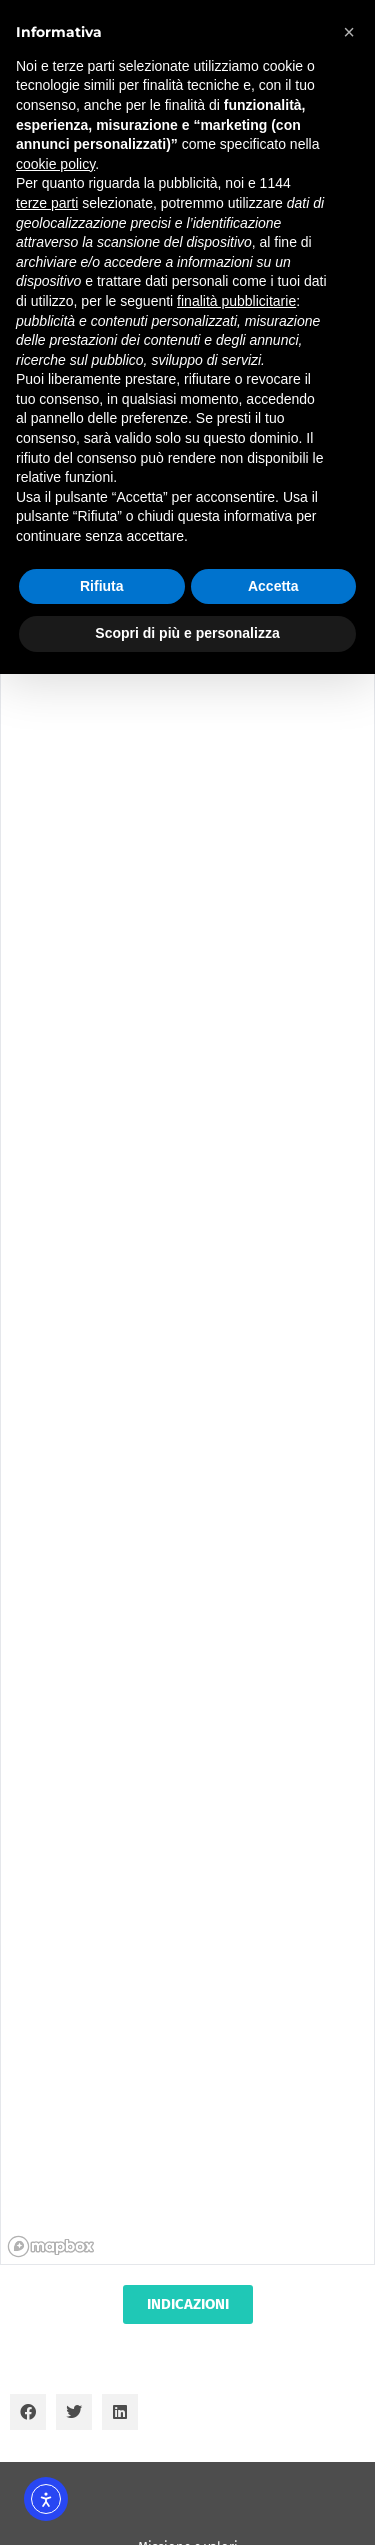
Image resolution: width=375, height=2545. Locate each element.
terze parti (47, 203)
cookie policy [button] (55, 164)
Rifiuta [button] (102, 586)
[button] (28, 2412)
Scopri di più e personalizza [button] (187, 633)
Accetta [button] (273, 586)
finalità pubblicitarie (236, 301)
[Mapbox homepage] (51, 2246)
